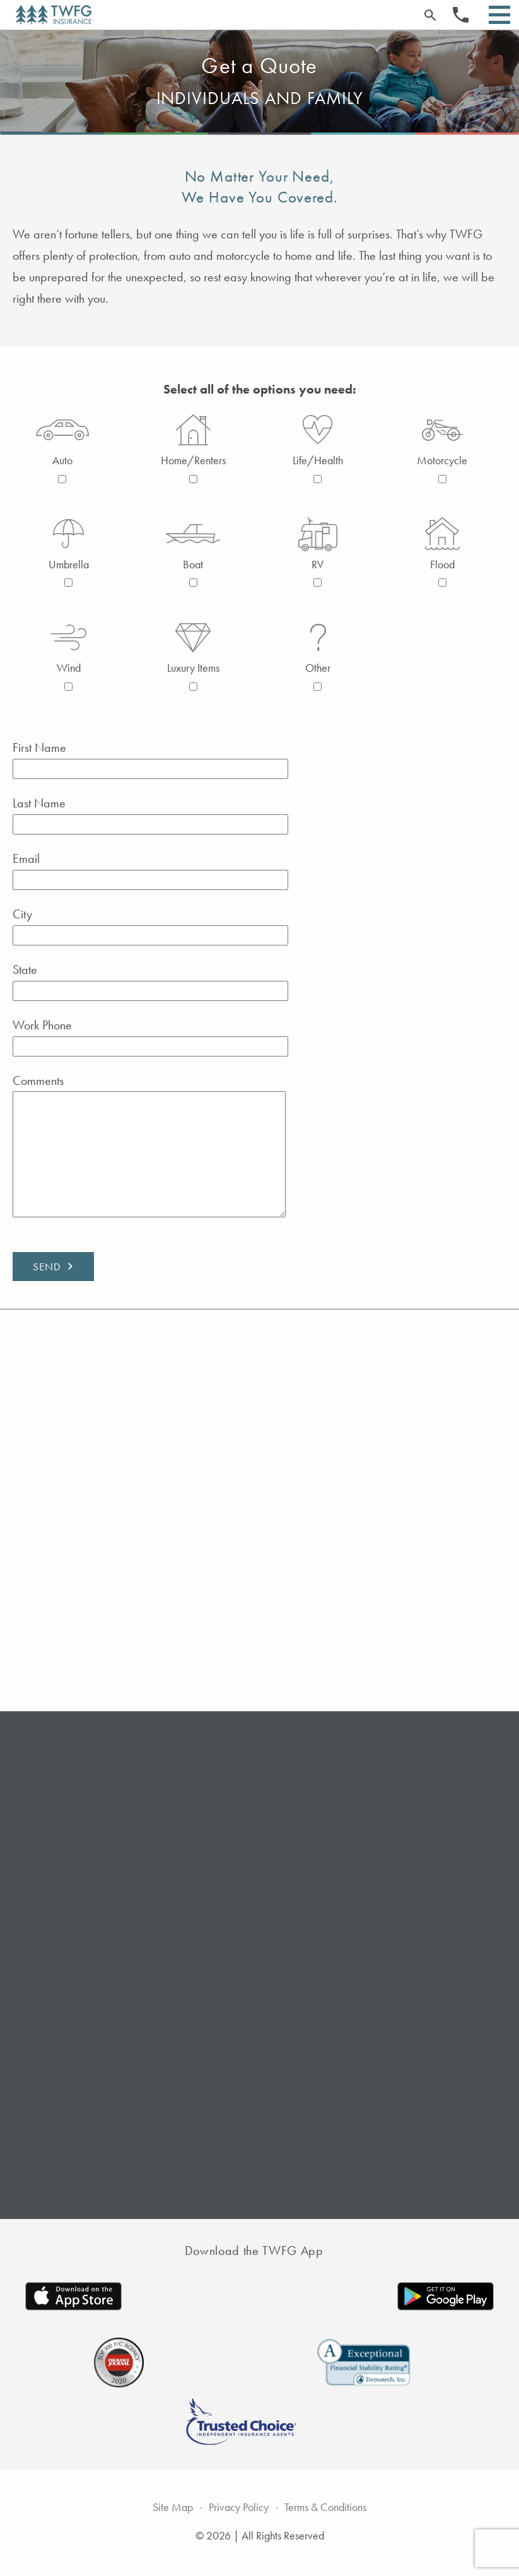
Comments (171, 1147)
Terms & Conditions (334, 2504)
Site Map (158, 2504)
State (171, 980)
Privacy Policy (232, 2504)
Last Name (171, 813)
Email (171, 869)
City (171, 924)
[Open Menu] (499, 15)
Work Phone (171, 1035)
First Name (171, 758)
